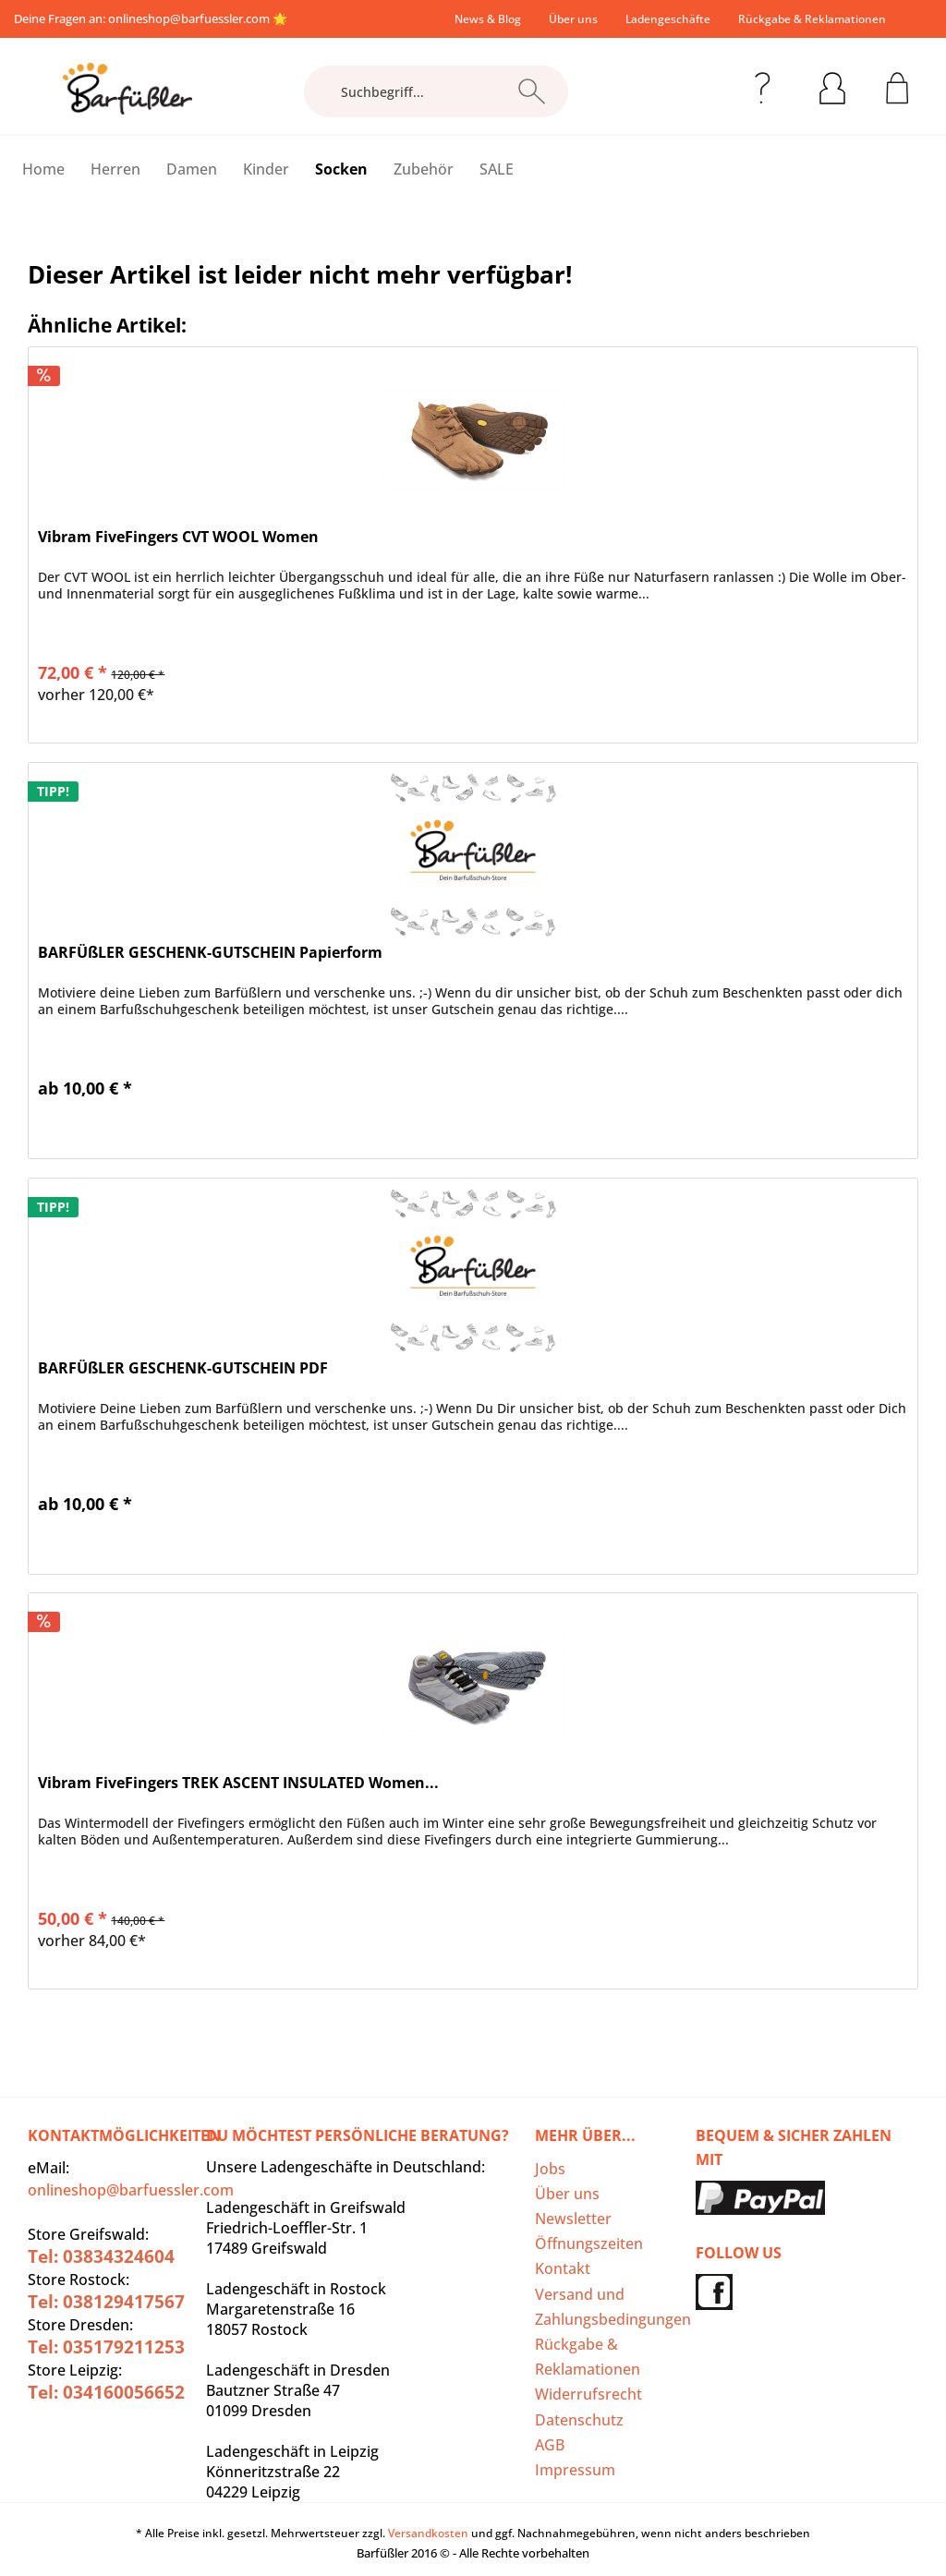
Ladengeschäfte (667, 19)
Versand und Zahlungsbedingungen (610, 2306)
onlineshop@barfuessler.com (189, 18)
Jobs (550, 2169)
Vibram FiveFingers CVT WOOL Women (178, 537)
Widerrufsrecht (588, 2394)
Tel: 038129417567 (106, 2302)
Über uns (573, 19)
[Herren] (115, 169)
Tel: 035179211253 (106, 2347)
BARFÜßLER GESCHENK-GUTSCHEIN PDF (183, 1368)
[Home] (43, 169)
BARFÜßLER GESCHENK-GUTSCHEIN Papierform (210, 952)
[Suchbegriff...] (436, 91)
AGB (549, 2445)
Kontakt (562, 2268)
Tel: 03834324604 (101, 2256)
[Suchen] (531, 91)
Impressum (575, 2470)
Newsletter (573, 2218)
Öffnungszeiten (589, 2243)
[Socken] (341, 169)
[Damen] (191, 169)
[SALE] (496, 169)
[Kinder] (266, 169)
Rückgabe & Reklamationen (812, 19)
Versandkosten (428, 2533)
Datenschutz (579, 2420)
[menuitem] (488, 18)
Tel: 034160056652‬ (106, 2392)
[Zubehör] (424, 169)
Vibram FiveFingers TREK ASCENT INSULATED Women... (238, 1783)
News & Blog (488, 19)
